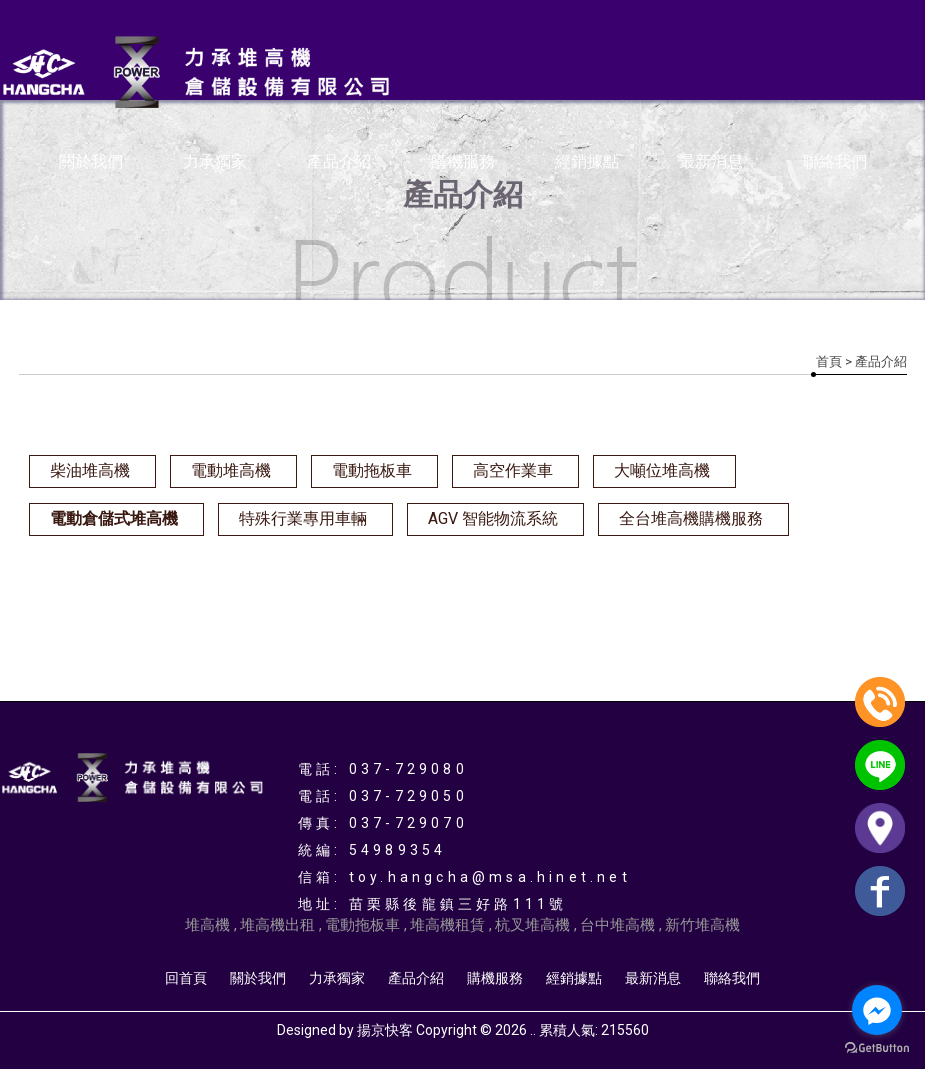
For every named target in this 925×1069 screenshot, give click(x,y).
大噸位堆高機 (662, 470)
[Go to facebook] (877, 1010)
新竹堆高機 (702, 925)
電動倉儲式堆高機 (114, 518)
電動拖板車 (372, 470)
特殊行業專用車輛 (303, 518)
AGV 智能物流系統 (493, 518)
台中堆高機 (617, 925)
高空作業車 (513, 470)
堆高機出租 (277, 925)
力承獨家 (215, 161)
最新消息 (711, 161)
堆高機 (207, 925)
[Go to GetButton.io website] (877, 1048)
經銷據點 (587, 161)
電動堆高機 (231, 470)
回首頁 (186, 978)
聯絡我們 (835, 161)
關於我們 (91, 161)
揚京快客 (385, 1030)
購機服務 (463, 161)
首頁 (829, 361)
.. (533, 1030)
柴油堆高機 (90, 470)
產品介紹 (339, 161)
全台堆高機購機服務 (691, 518)
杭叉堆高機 (532, 925)
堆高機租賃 (447, 925)
